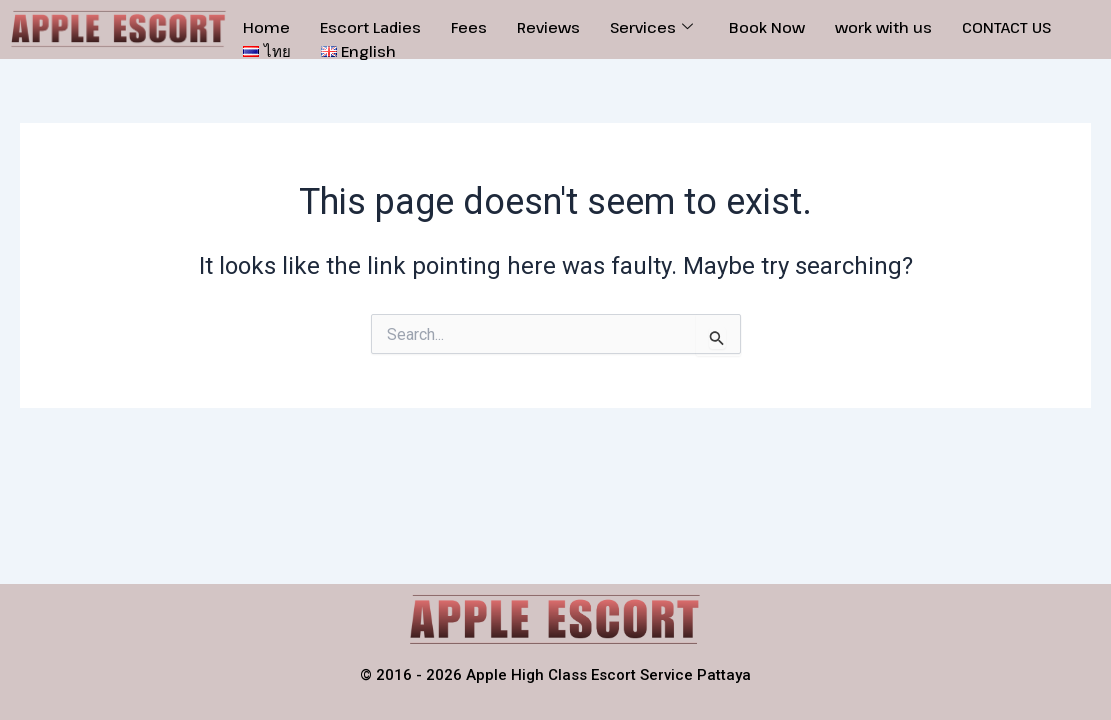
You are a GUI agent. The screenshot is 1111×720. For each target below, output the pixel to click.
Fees (469, 27)
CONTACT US (1006, 27)
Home (266, 27)
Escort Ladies (370, 27)
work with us (883, 27)
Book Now (767, 27)
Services (651, 27)
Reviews (548, 27)
